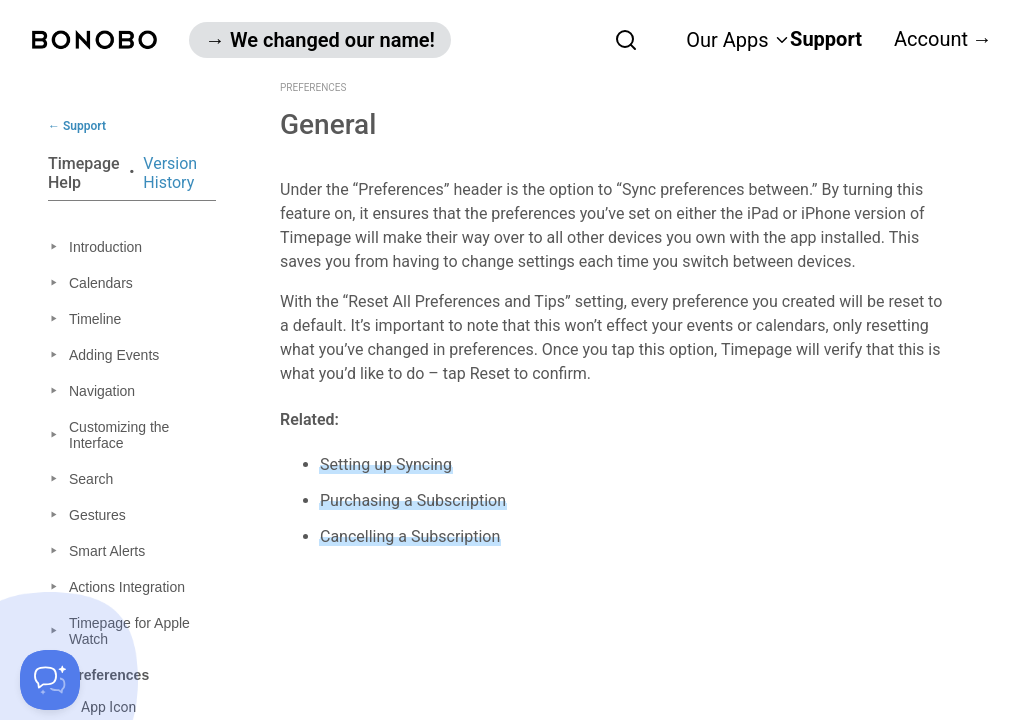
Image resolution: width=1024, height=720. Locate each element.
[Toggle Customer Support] (50, 680)
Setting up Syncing (386, 464)
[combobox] (580, 39)
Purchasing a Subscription (413, 500)
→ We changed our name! (320, 40)
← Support (77, 126)
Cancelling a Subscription (410, 536)
